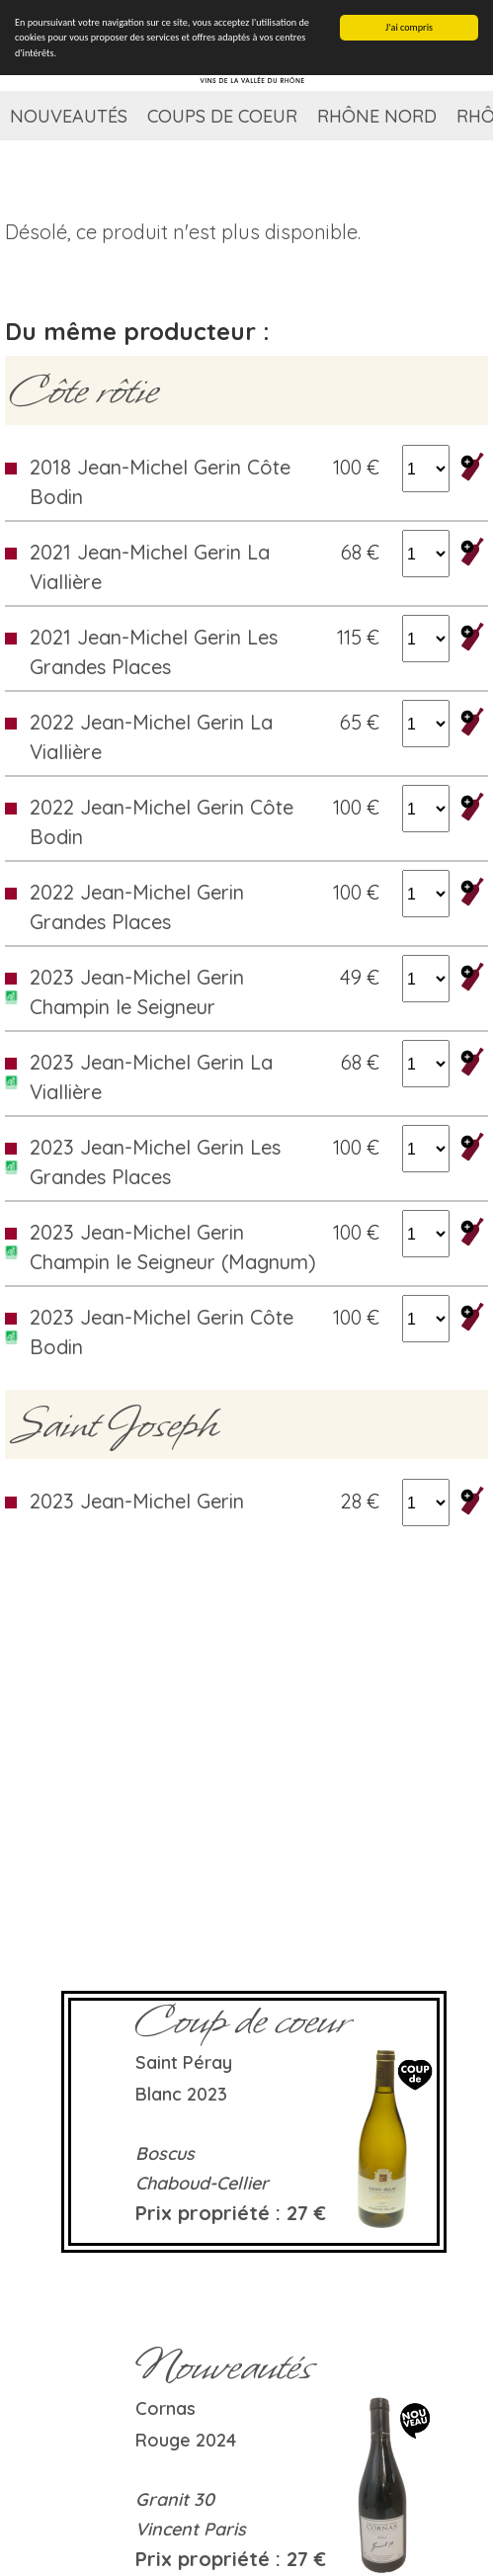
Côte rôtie (84, 390)
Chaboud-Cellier (202, 2183)
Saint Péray (183, 2062)
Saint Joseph (114, 1424)
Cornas (165, 2408)
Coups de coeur (222, 116)
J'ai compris (409, 27)
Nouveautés (68, 116)
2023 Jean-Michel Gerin (137, 1501)
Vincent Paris (190, 2529)
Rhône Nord (377, 116)
